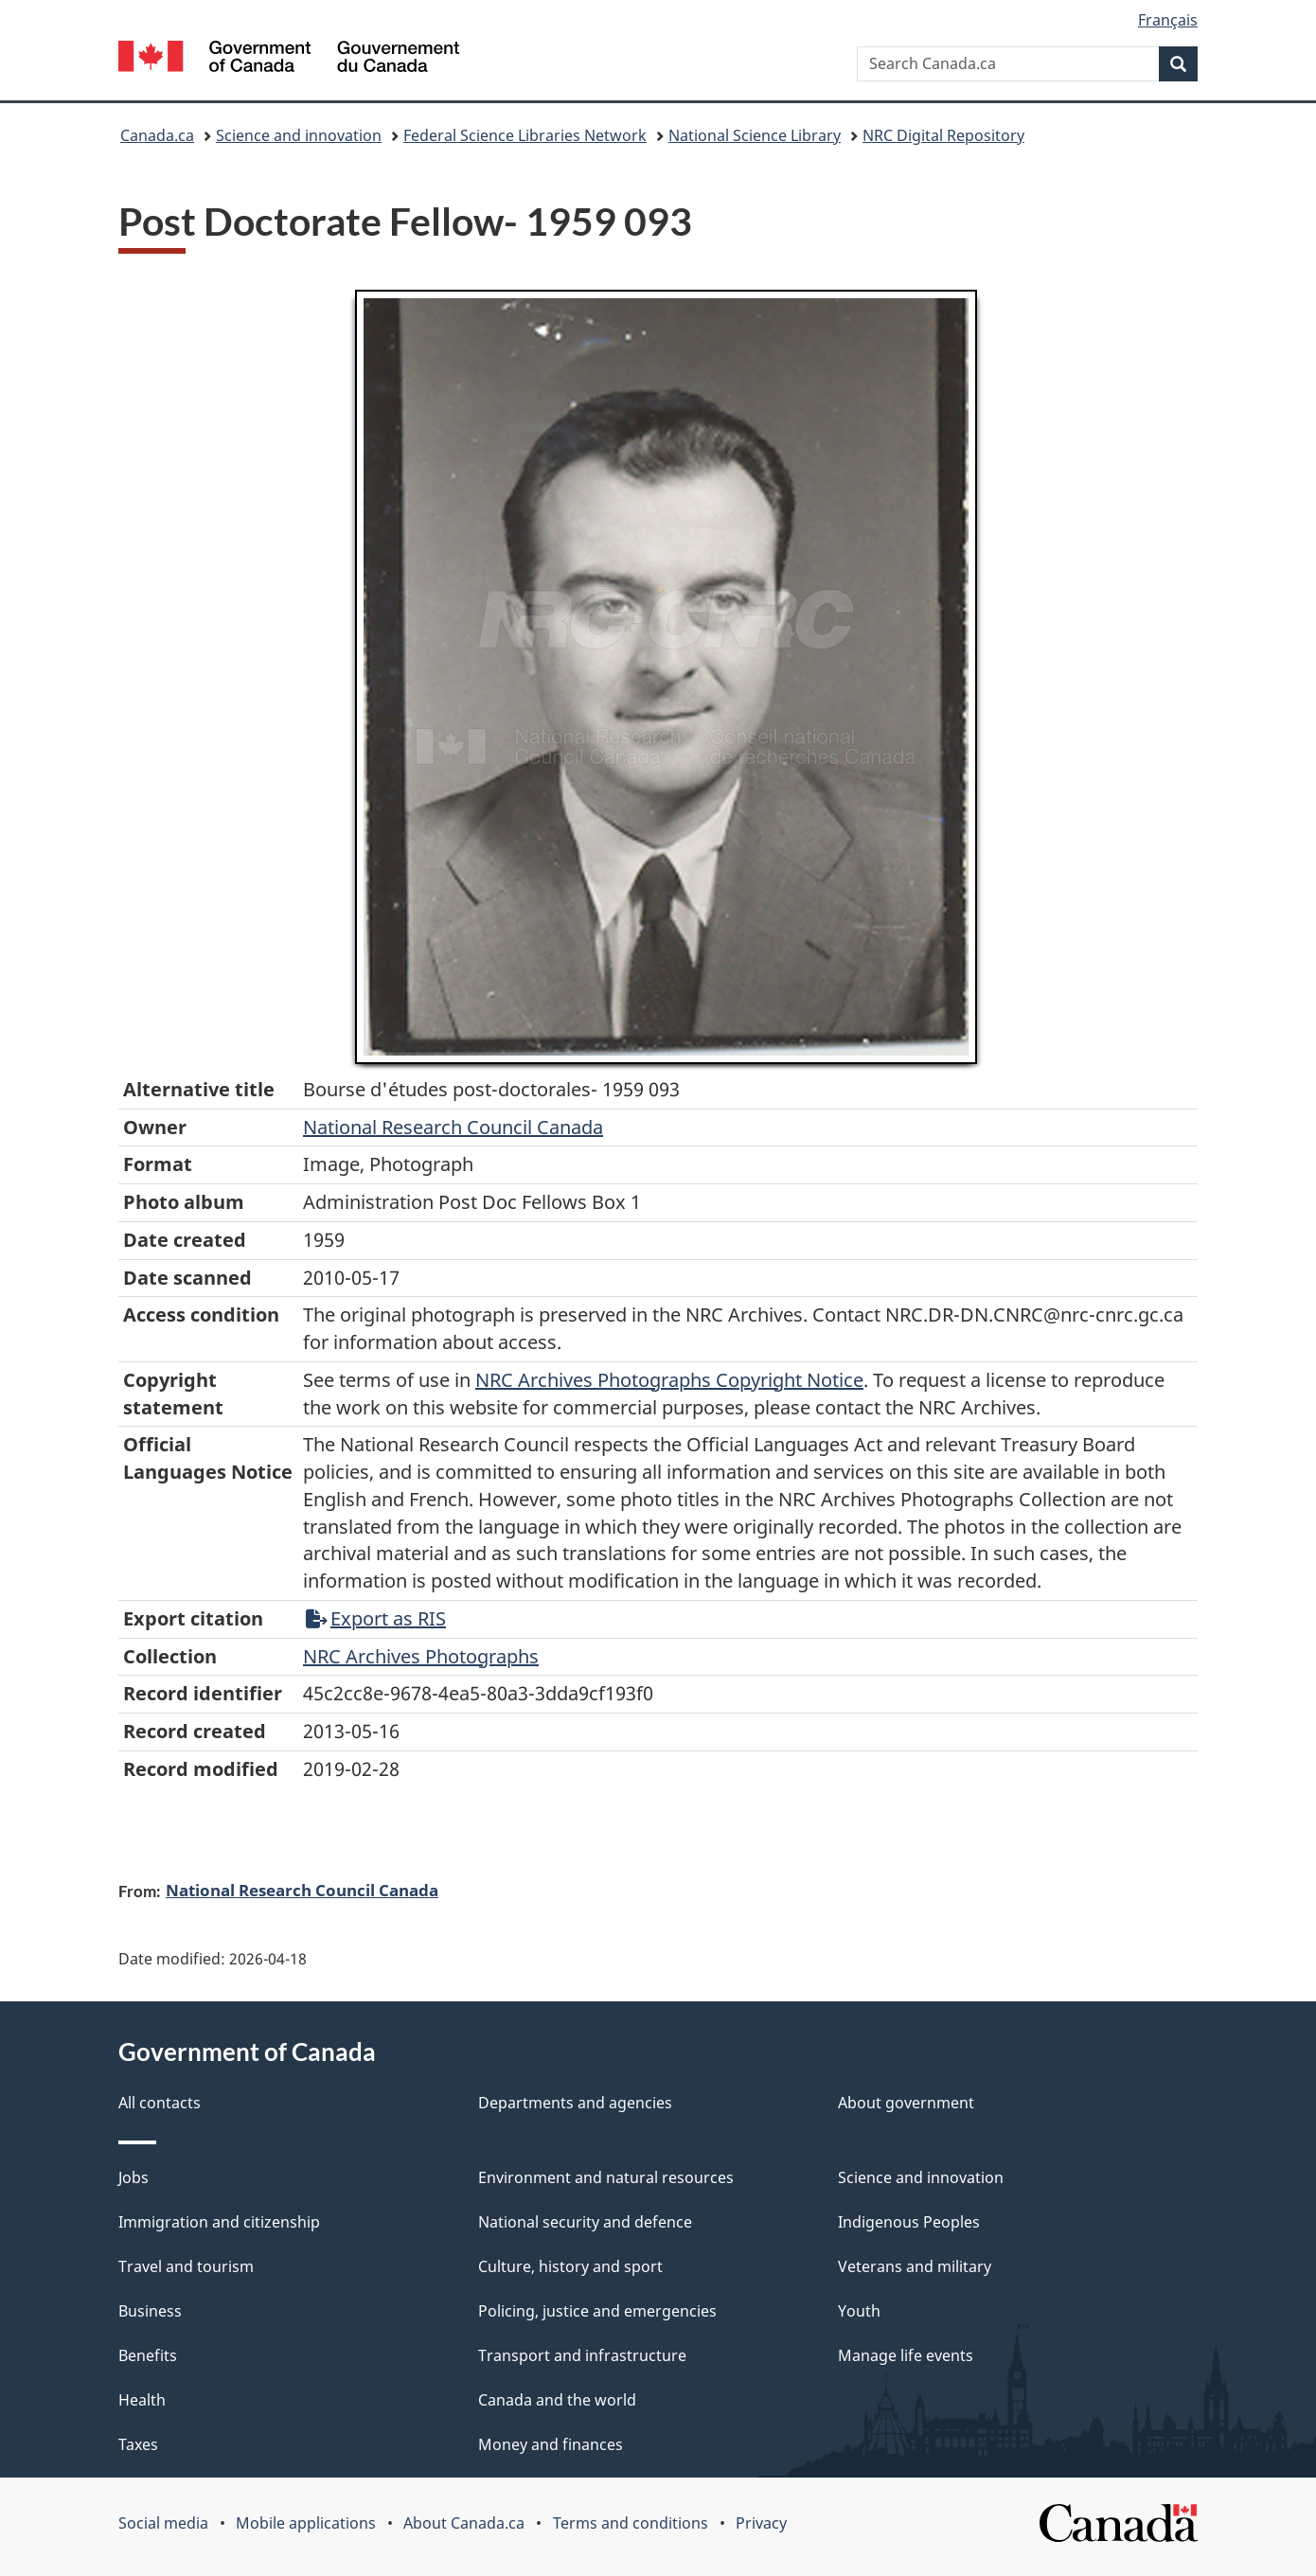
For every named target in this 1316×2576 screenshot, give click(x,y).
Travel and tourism (186, 2266)
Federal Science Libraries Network (525, 135)
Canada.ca (157, 135)
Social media (163, 2523)
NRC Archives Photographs (421, 1656)
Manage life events (905, 2355)
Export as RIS (376, 1618)
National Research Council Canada (453, 1127)
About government (906, 2102)
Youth (859, 2311)
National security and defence (585, 2222)
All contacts (159, 2102)
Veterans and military (914, 2266)
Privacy (761, 2523)
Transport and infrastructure (582, 2355)
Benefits (147, 2355)
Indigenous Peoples (909, 2222)
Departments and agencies (575, 2102)
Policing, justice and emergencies (597, 2311)
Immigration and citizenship (219, 2222)
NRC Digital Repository (943, 135)
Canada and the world (557, 2399)
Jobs (133, 2177)
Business (150, 2311)
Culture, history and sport (570, 2266)
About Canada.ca (464, 2523)
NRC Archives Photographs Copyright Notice (669, 1380)
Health (142, 2399)
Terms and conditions (630, 2523)
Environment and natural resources (606, 2177)
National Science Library (754, 135)
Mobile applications (306, 2523)
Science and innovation (299, 135)
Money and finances (550, 2444)
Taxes (138, 2444)
